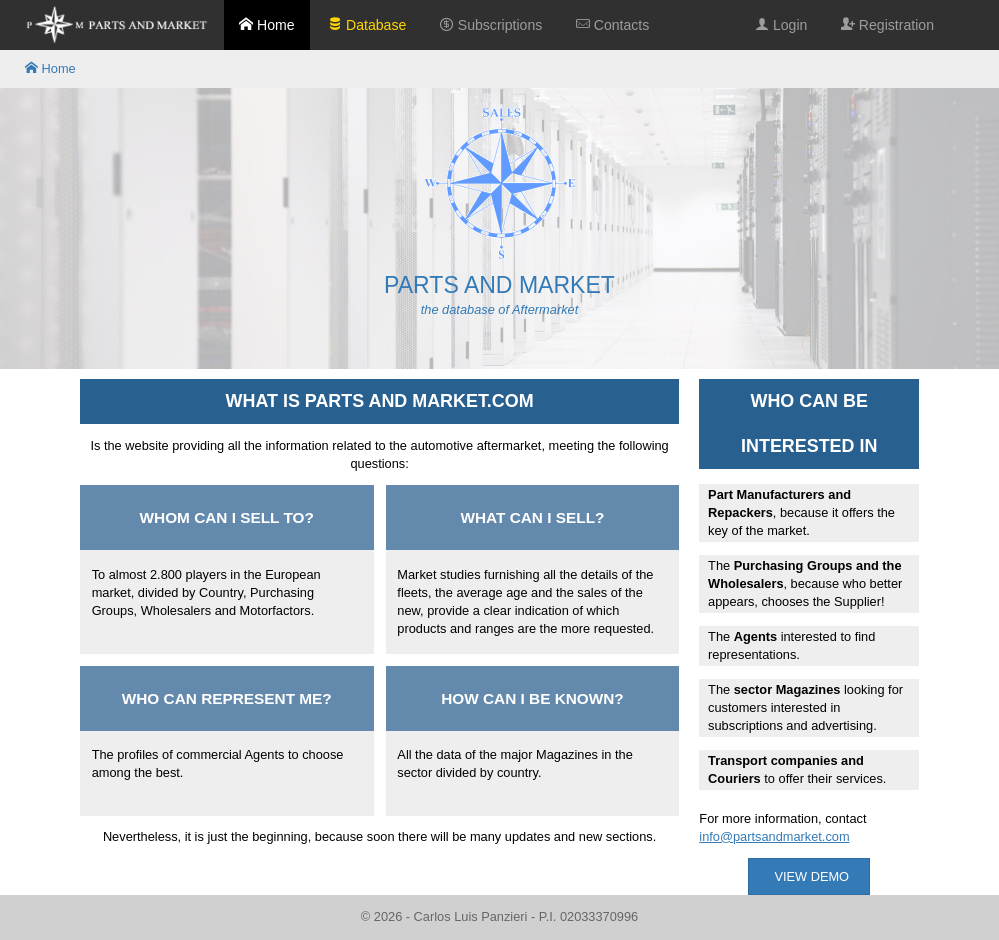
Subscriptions (491, 25)
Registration (887, 25)
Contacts (612, 25)
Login (781, 25)
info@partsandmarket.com (774, 836)
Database (367, 25)
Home (266, 25)
